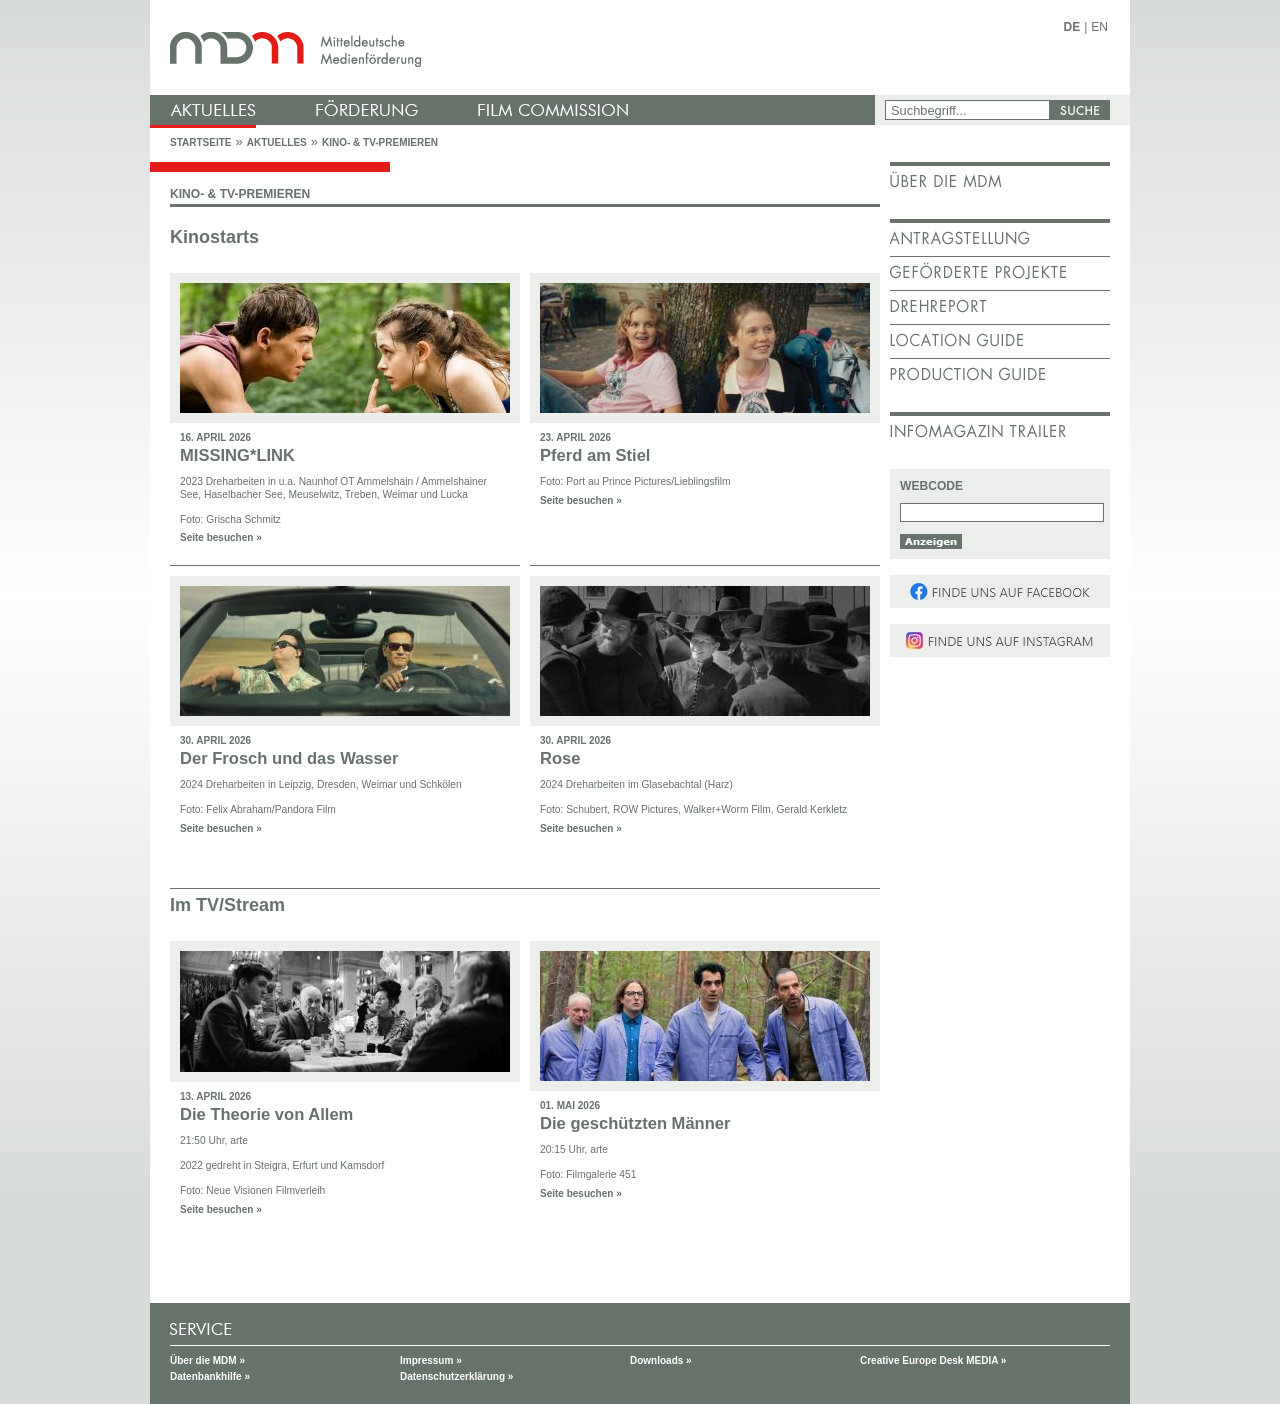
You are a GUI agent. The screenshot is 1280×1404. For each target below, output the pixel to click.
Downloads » (661, 1360)
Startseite (200, 142)
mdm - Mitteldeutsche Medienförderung (515, 47)
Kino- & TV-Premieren (380, 142)
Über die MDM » (207, 1360)
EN (1099, 27)
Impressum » (431, 1360)
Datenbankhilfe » (210, 1376)
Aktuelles (277, 142)
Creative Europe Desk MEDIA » (933, 1360)
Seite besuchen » (221, 537)
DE (1072, 27)
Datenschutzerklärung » (456, 1376)
